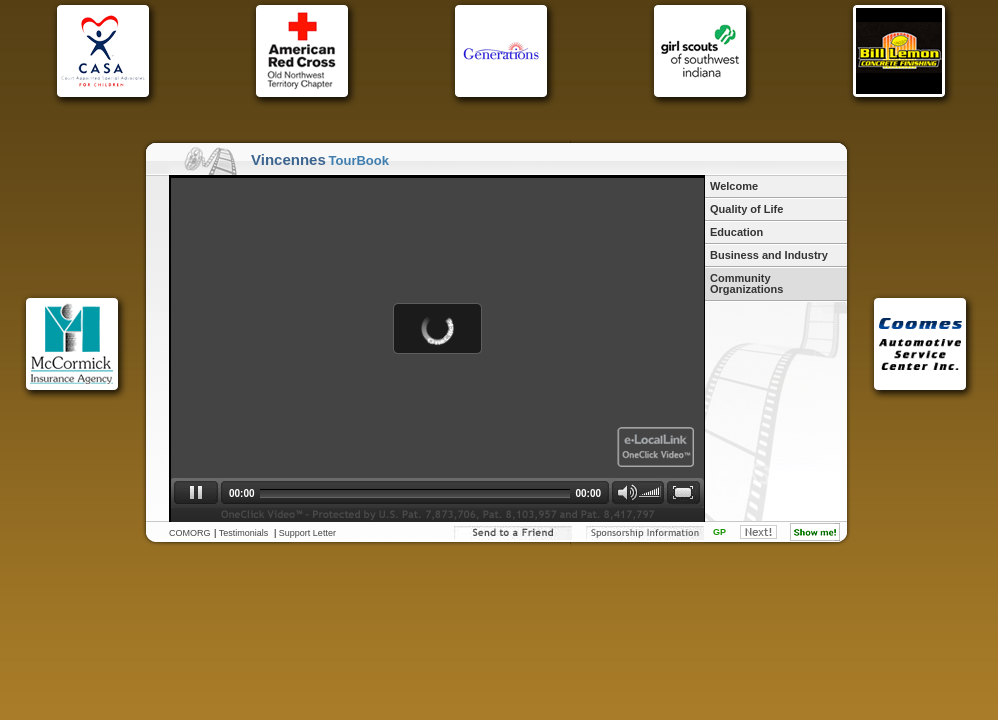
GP (719, 532)
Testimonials (244, 533)
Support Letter (307, 533)
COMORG (190, 533)
